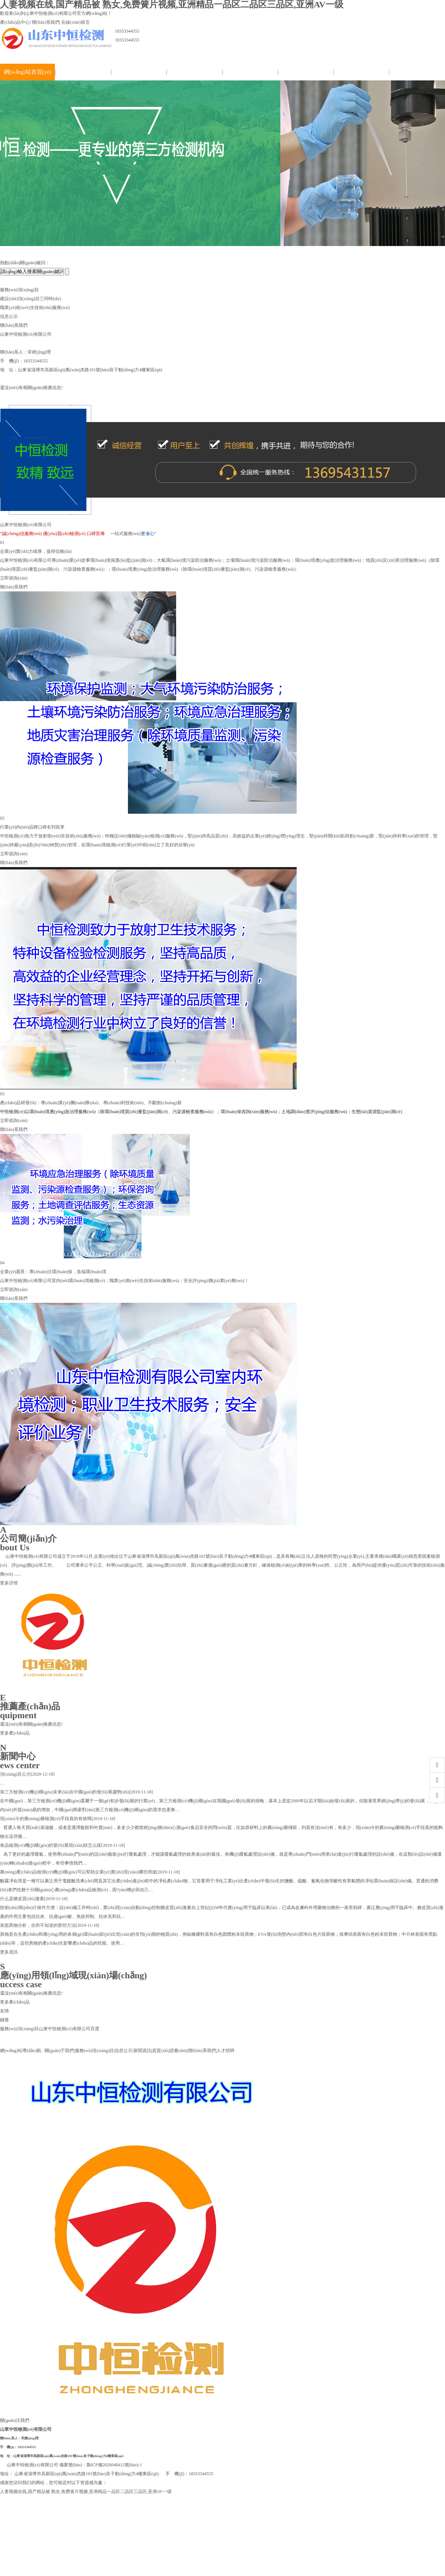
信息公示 (194, 72)
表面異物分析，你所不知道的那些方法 (38, 1925)
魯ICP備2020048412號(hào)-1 (114, 2464)
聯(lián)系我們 (45, 22)
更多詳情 (9, 1583)
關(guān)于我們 (83, 72)
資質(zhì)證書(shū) (305, 72)
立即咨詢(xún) (13, 578)
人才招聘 (417, 72)
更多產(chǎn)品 (15, 1733)
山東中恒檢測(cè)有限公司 (64, 2028)
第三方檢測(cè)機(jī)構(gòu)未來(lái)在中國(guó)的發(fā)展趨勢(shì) (64, 1792)
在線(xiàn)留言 (75, 22)
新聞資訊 (250, 72)
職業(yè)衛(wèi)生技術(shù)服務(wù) (35, 307)
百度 (94, 2028)
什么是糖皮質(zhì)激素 (22, 1898)
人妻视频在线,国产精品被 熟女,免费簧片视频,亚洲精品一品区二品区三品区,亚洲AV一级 (86, 2491)
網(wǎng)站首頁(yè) (27, 72)
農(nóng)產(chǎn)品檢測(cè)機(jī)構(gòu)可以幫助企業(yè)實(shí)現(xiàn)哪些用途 (78, 1872)
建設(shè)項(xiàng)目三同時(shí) (30, 298)
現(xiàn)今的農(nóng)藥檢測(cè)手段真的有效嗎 (46, 1818)
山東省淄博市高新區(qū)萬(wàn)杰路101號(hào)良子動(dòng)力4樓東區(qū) (68, 2456)
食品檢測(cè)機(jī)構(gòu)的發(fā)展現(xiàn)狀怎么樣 (50, 1845)
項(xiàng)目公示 (15, 1774)
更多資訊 (9, 1952)
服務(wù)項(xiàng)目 (138, 72)
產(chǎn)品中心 (15, 22)
